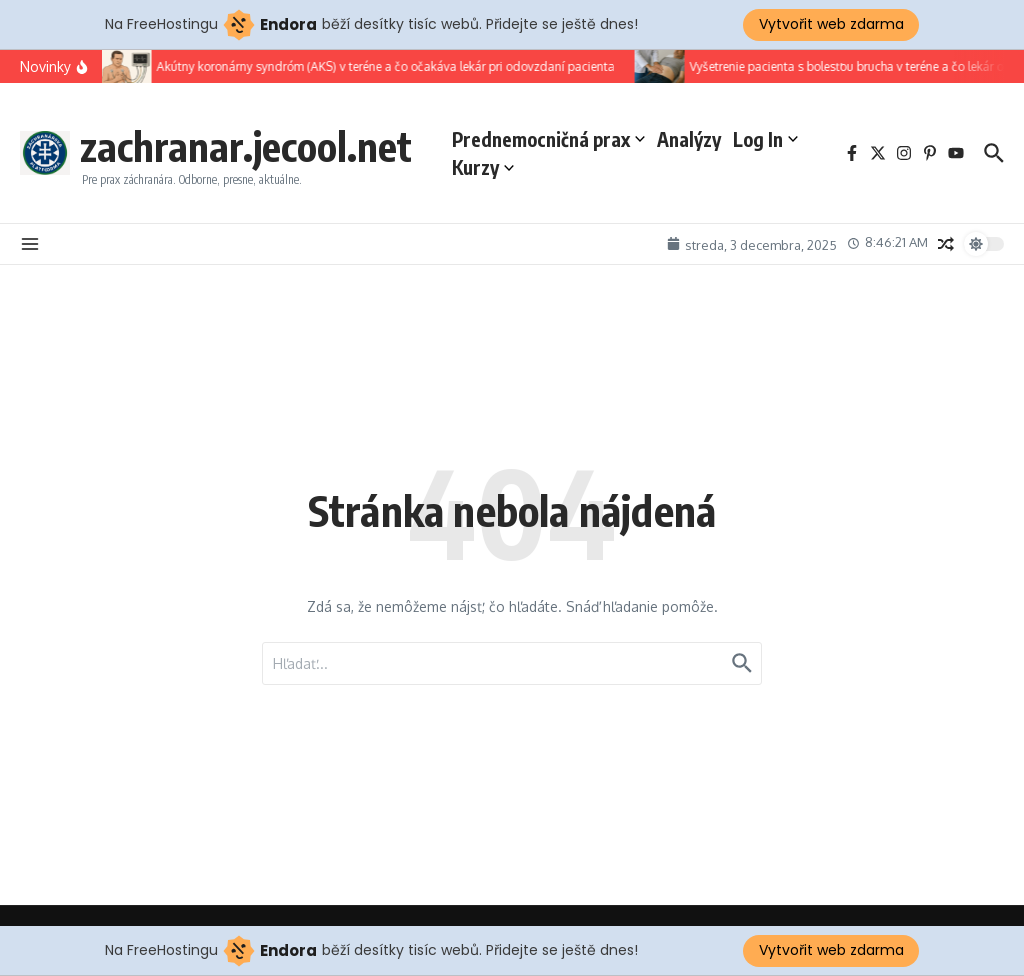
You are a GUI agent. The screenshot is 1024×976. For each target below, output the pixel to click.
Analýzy (689, 139)
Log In (765, 139)
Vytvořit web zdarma (831, 24)
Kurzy (483, 167)
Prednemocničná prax (548, 139)
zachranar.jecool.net (246, 146)
